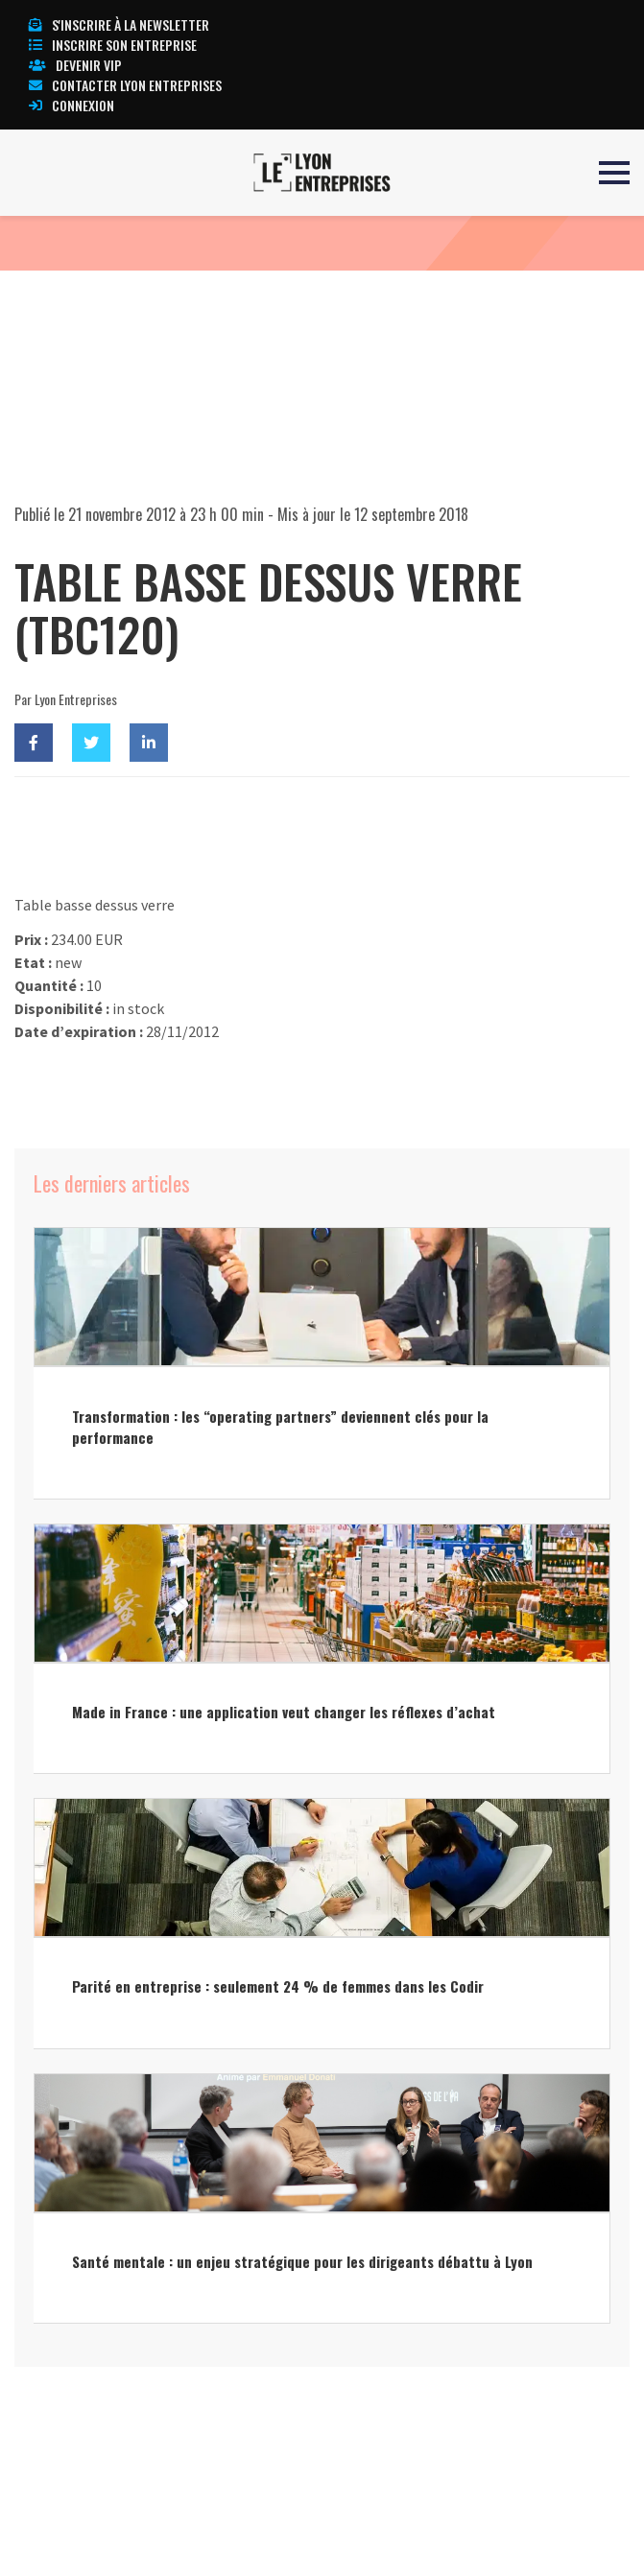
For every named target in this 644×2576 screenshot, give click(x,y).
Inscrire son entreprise (113, 45)
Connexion (71, 105)
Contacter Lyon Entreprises (125, 85)
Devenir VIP (75, 65)
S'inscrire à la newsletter (119, 24)
